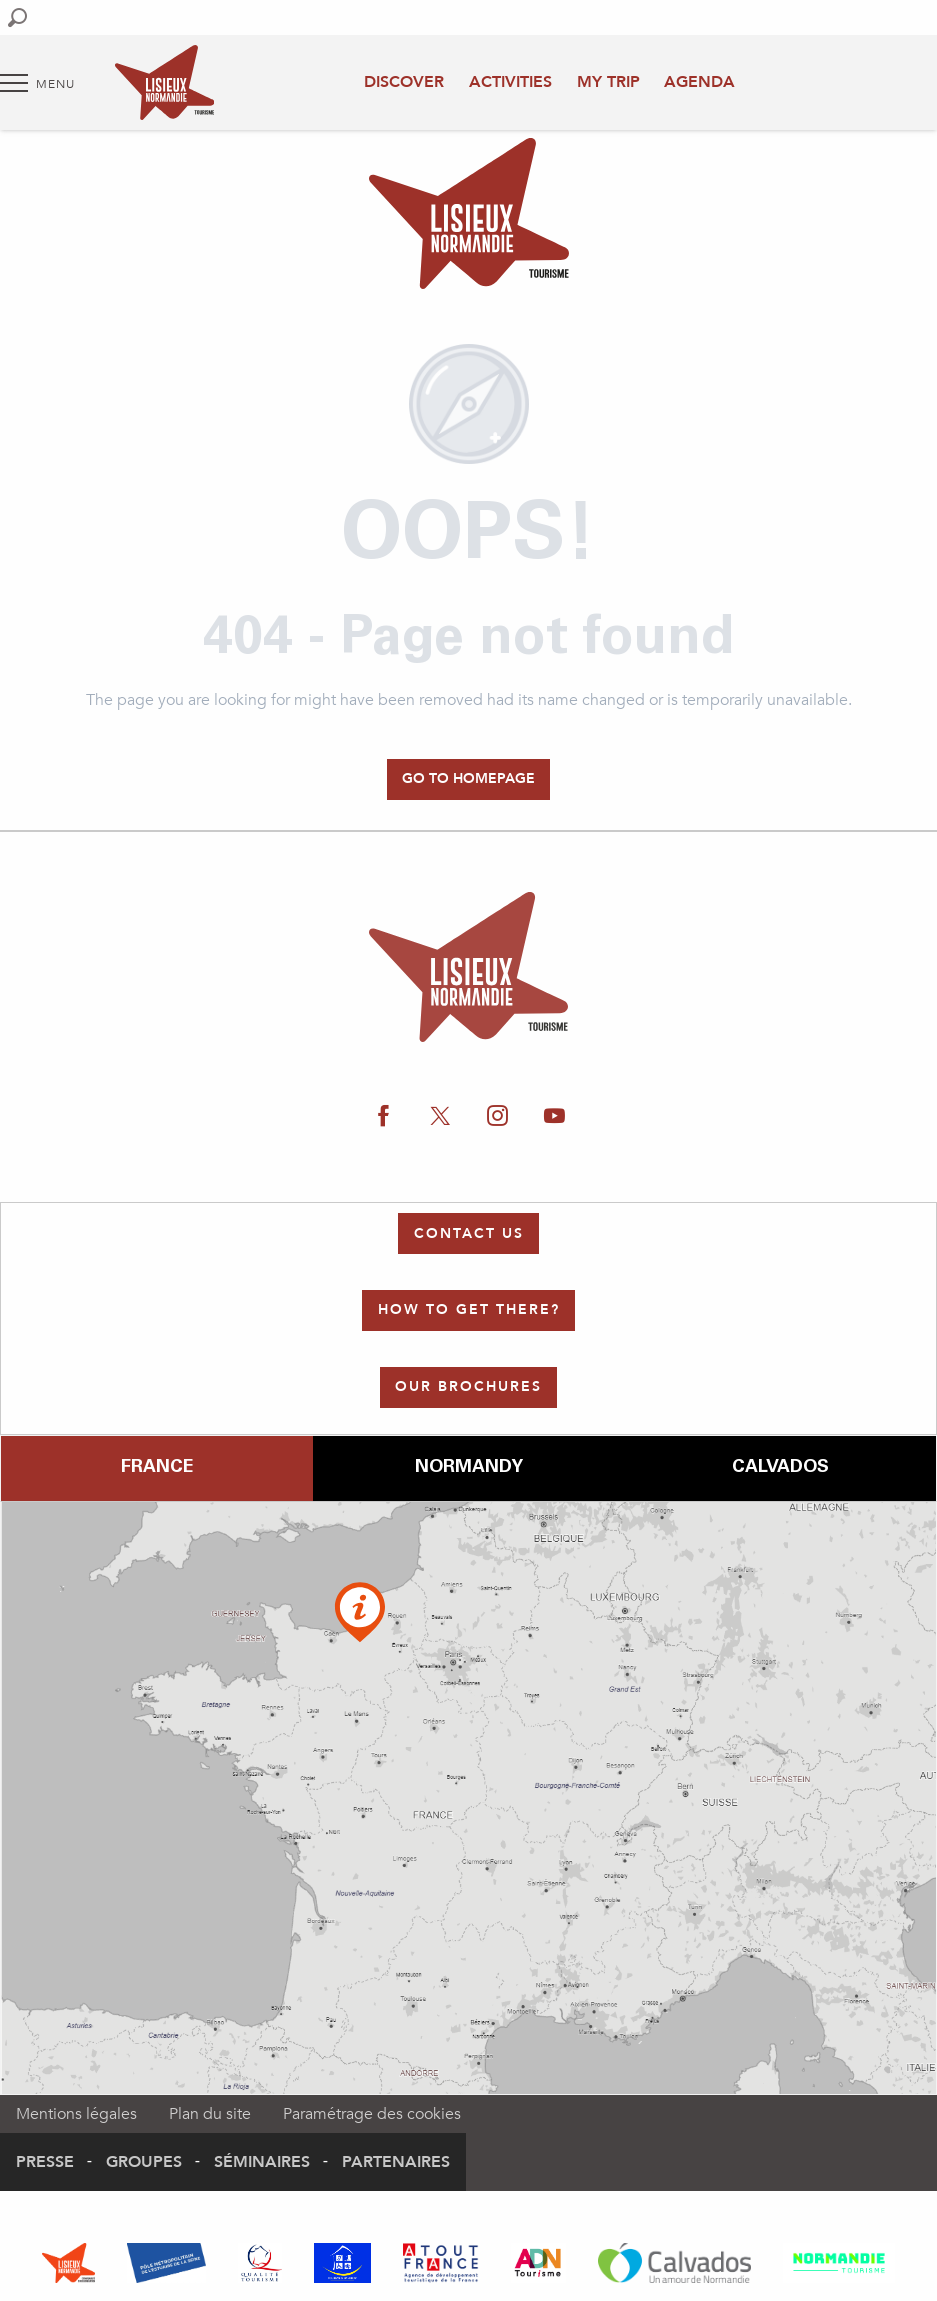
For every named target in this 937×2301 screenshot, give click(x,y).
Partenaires (396, 2162)
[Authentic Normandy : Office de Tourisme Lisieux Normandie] (469, 217)
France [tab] (157, 1468)
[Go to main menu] (37, 83)
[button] (17, 17)
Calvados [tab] (780, 1468)
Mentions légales (76, 2114)
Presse (45, 2162)
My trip (608, 82)
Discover (404, 82)
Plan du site (210, 2114)
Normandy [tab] (469, 1468)
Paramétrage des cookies (372, 2114)
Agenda (699, 82)
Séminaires (262, 2162)
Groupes (144, 2162)
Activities (510, 82)
